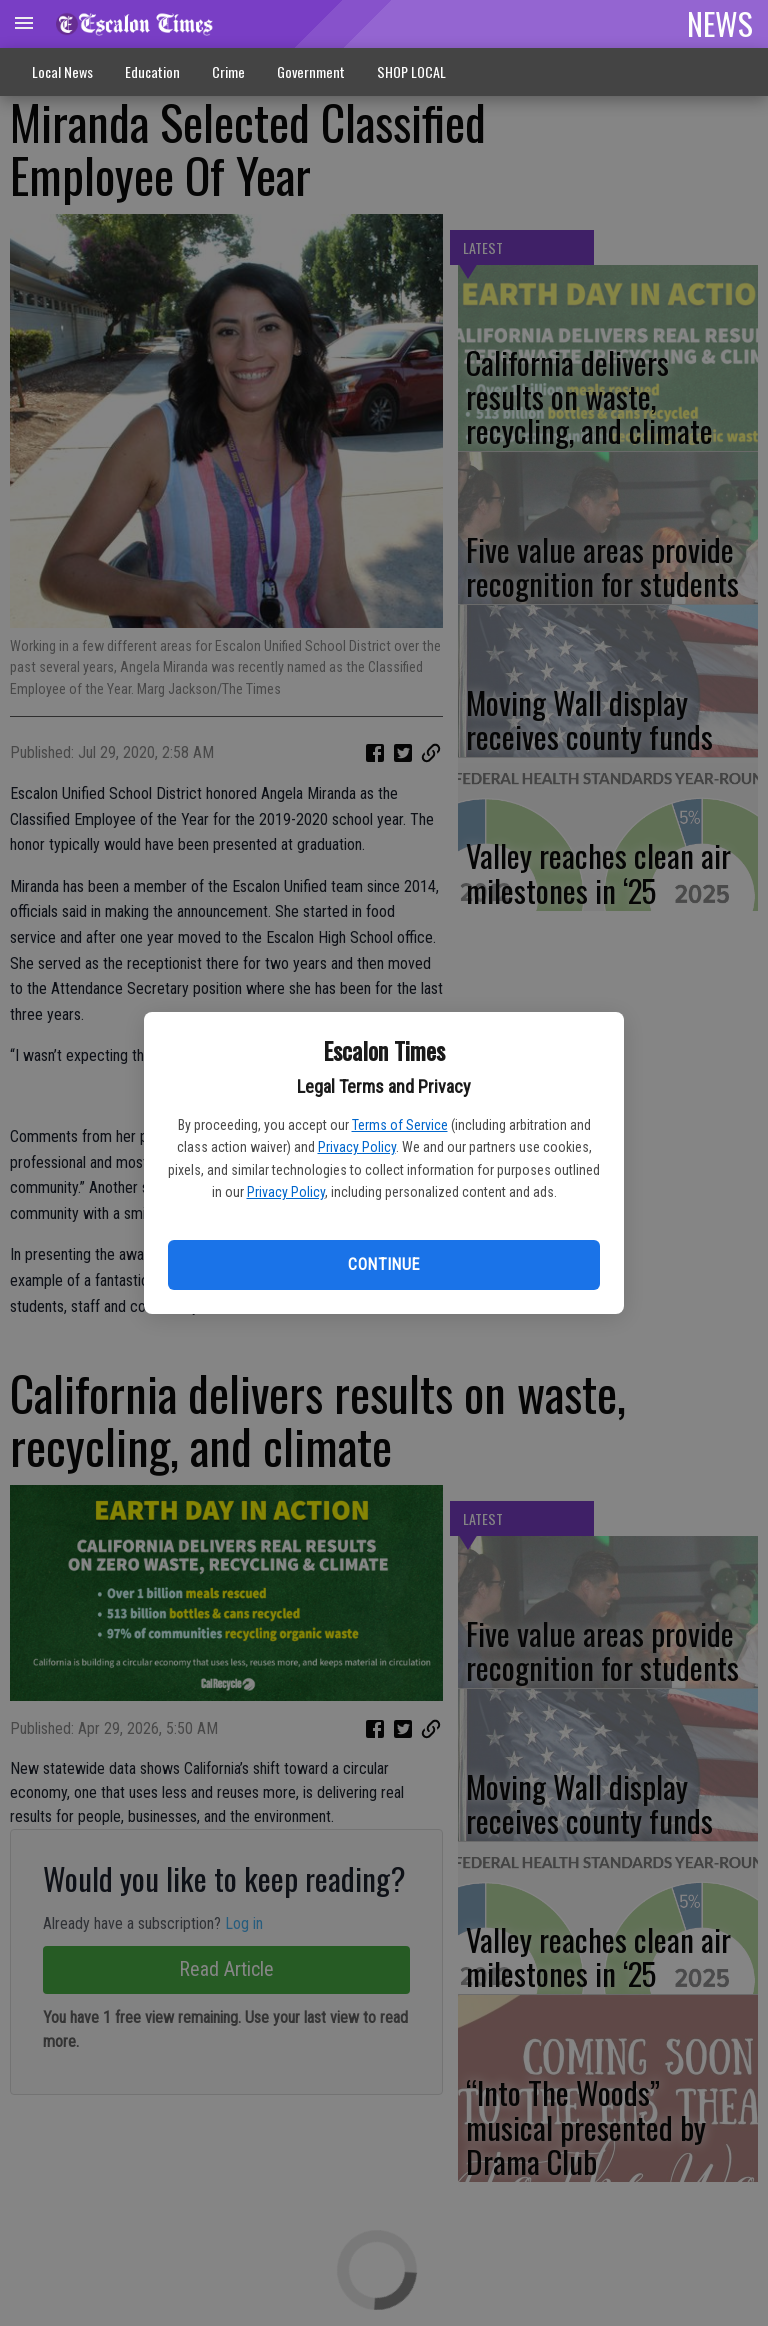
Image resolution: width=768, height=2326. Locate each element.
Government (311, 71)
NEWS (720, 23)
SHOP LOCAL (411, 71)
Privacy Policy (357, 1147)
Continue (383, 1264)
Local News (62, 71)
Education (152, 71)
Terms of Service (400, 1125)
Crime (228, 71)
